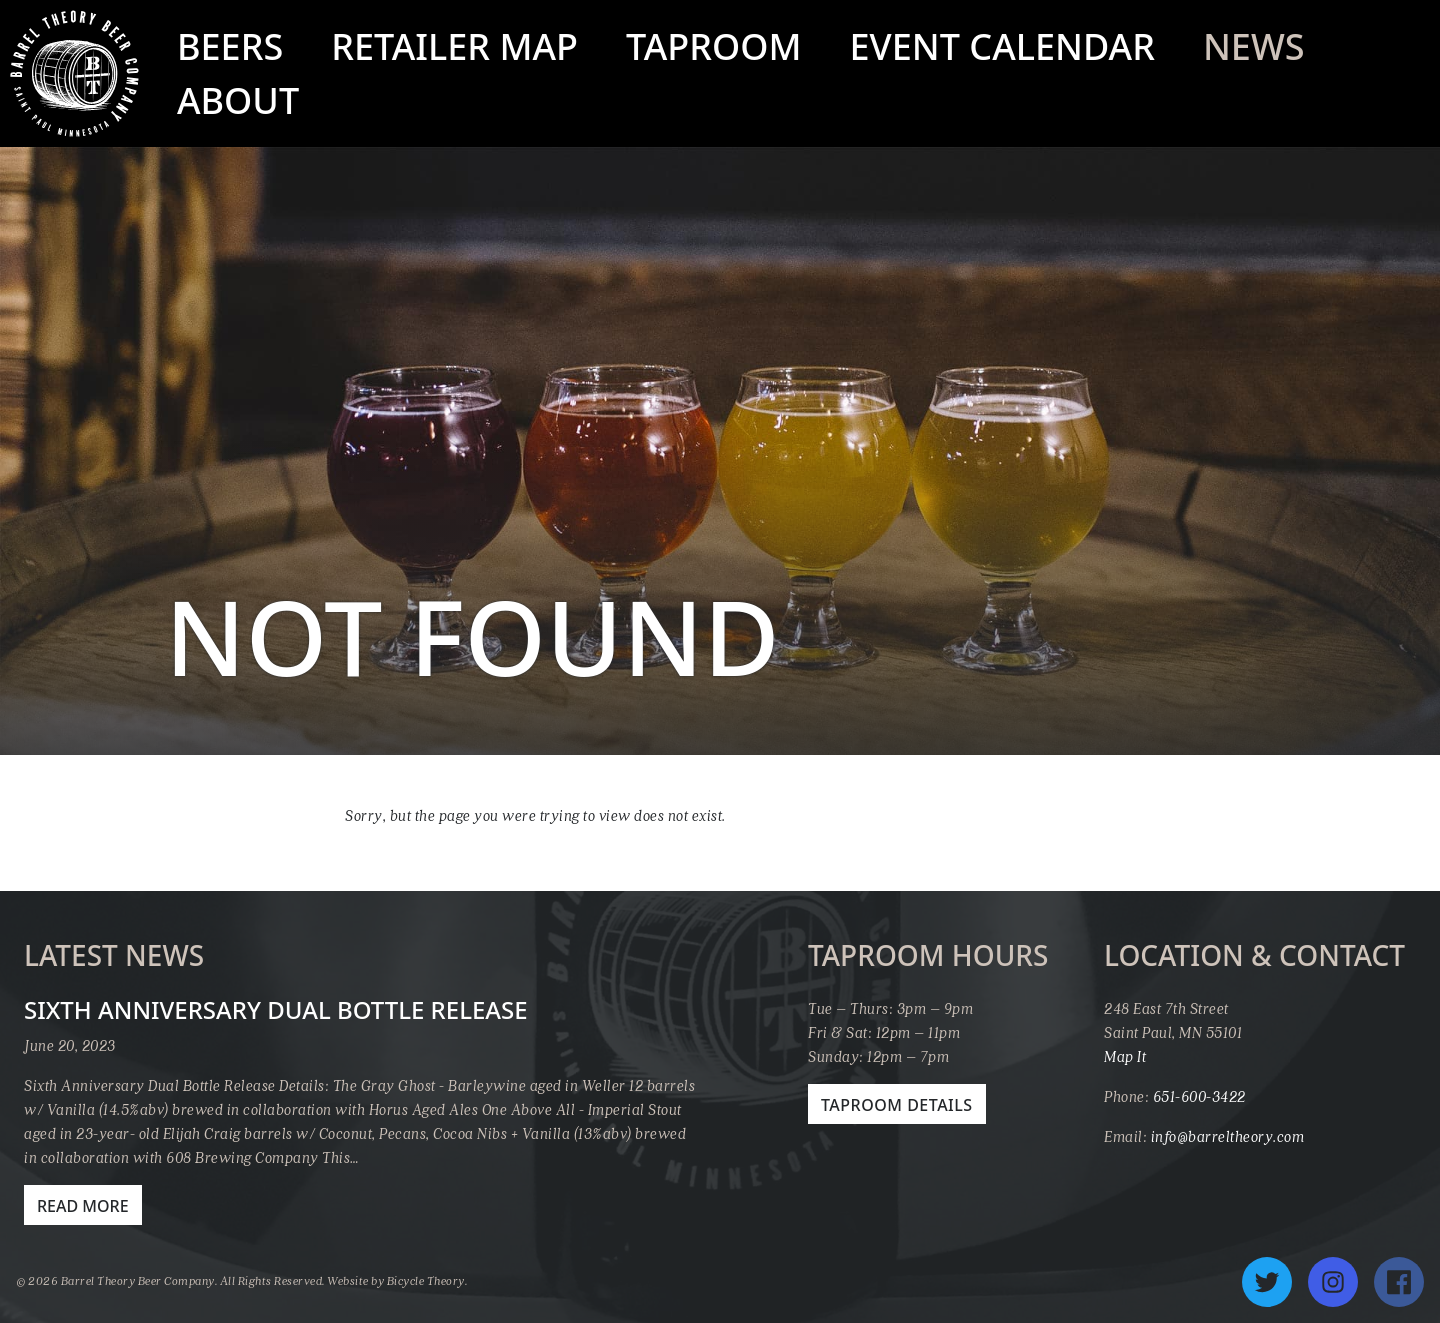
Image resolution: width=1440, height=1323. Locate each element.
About (238, 100)
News (1254, 46)
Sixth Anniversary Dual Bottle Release (276, 1009)
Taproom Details (897, 1105)
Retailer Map (454, 46)
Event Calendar (1002, 46)
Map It (1125, 1056)
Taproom (714, 46)
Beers (230, 46)
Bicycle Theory (426, 1280)
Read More (83, 1206)
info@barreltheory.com (1228, 1136)
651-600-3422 (1199, 1096)
